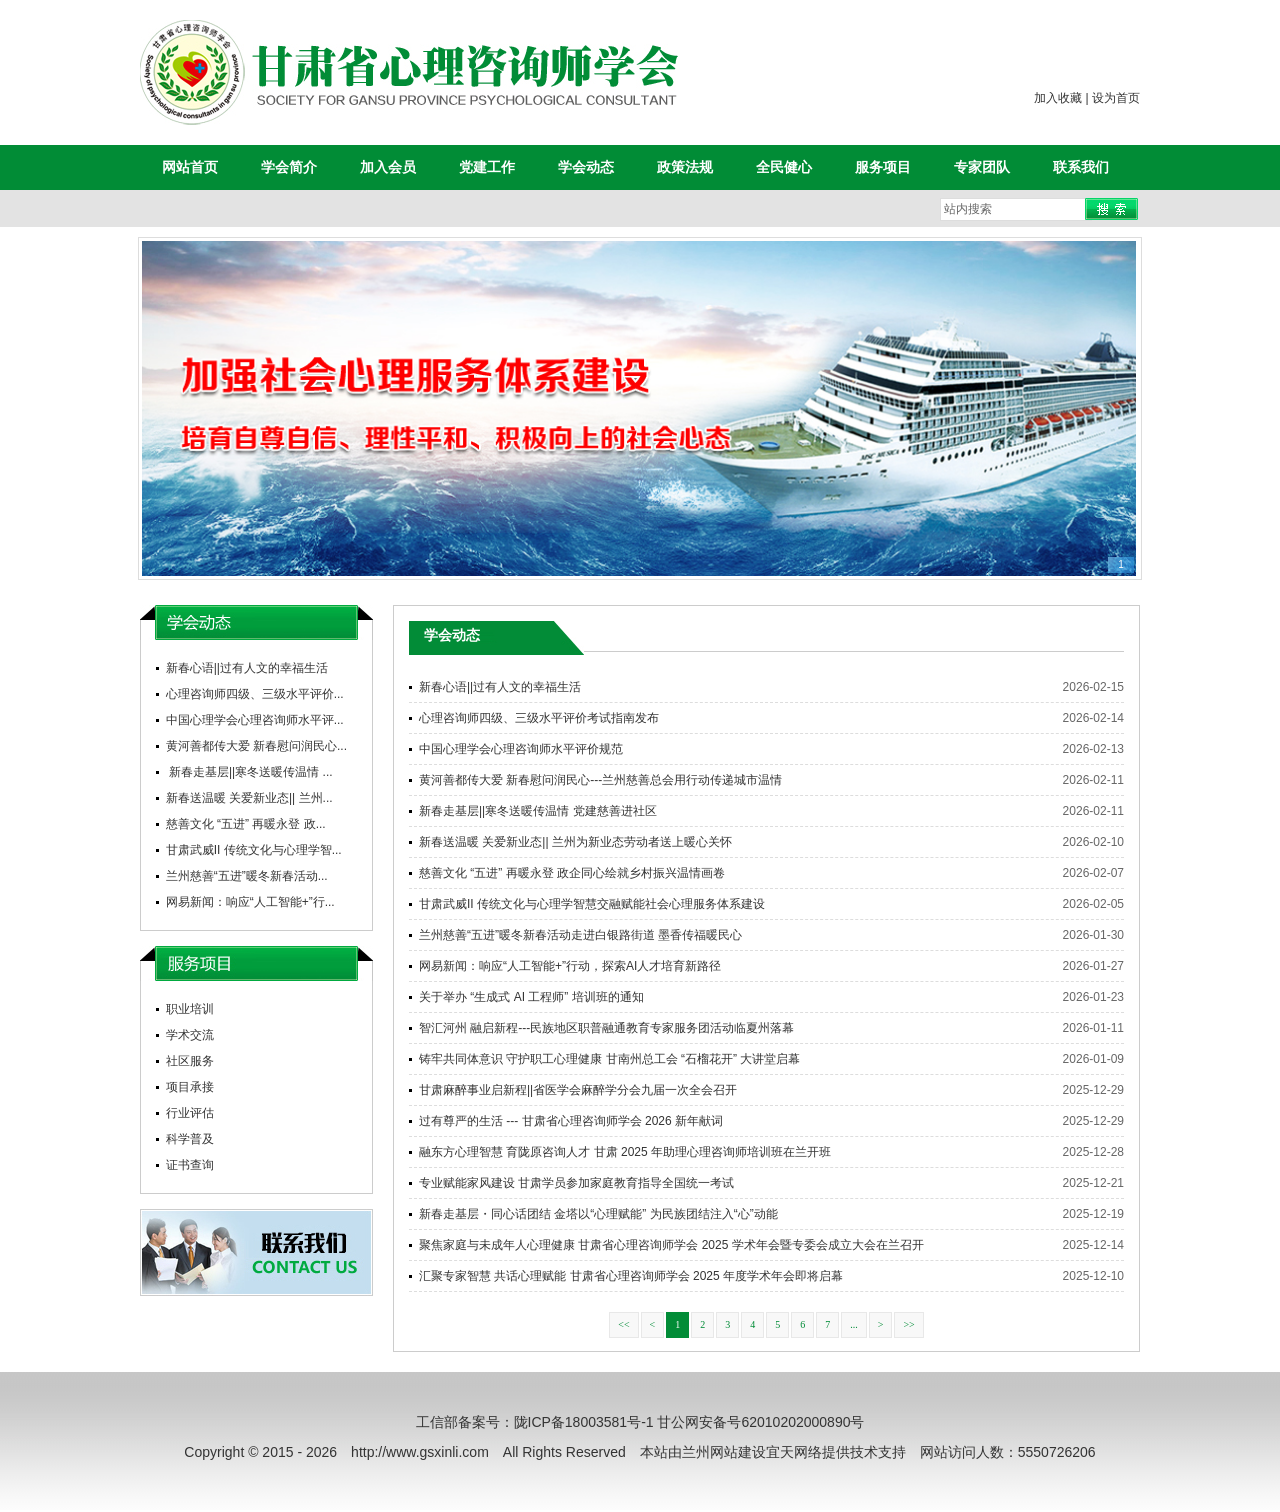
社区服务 (190, 1061)
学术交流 (190, 1035)
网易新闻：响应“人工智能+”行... (250, 902)
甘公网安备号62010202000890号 (760, 1422)
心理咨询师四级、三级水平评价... (255, 694)
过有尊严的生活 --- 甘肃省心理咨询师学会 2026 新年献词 (571, 1121)
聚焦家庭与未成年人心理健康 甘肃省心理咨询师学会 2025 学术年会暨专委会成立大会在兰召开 (671, 1245)
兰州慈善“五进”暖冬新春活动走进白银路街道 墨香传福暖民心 (580, 935)
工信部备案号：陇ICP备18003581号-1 (535, 1422)
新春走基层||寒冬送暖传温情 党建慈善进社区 (538, 811)
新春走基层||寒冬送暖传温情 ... (249, 772)
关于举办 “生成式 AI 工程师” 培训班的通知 (531, 997)
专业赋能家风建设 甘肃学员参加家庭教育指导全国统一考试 (576, 1183)
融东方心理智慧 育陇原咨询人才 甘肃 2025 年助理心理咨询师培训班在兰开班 (625, 1152)
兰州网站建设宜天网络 (752, 1452)
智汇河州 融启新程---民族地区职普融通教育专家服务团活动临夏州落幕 (606, 1028)
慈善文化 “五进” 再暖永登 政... (246, 824)
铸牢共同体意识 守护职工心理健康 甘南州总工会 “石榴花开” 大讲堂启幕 (609, 1059)
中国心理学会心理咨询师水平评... (255, 720)
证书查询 (190, 1165)
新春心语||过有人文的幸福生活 (247, 668)
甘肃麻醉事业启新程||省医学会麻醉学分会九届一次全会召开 (578, 1090)
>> (908, 1324)
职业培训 (190, 1009)
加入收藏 (1058, 98)
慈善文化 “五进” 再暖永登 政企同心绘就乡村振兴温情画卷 (572, 873)
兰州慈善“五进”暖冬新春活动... (247, 876)
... (854, 1324)
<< (623, 1324)
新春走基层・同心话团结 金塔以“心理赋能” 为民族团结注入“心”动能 (598, 1214)
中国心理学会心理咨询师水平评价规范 (521, 749)
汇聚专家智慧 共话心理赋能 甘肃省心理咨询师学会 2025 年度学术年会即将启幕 (631, 1276)
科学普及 (190, 1139)
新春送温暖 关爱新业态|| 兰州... (249, 798)
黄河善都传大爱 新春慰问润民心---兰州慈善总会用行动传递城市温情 (600, 780)
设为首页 (1116, 98)
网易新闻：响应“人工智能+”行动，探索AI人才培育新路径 (570, 966)
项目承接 (190, 1087)
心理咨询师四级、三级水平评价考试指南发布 (539, 718)
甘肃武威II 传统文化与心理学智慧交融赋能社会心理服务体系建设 (592, 904)
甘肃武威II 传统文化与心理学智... (254, 850)
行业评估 (190, 1113)
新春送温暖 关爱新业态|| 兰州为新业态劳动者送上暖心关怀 (575, 842)
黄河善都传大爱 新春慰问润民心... (256, 746)
